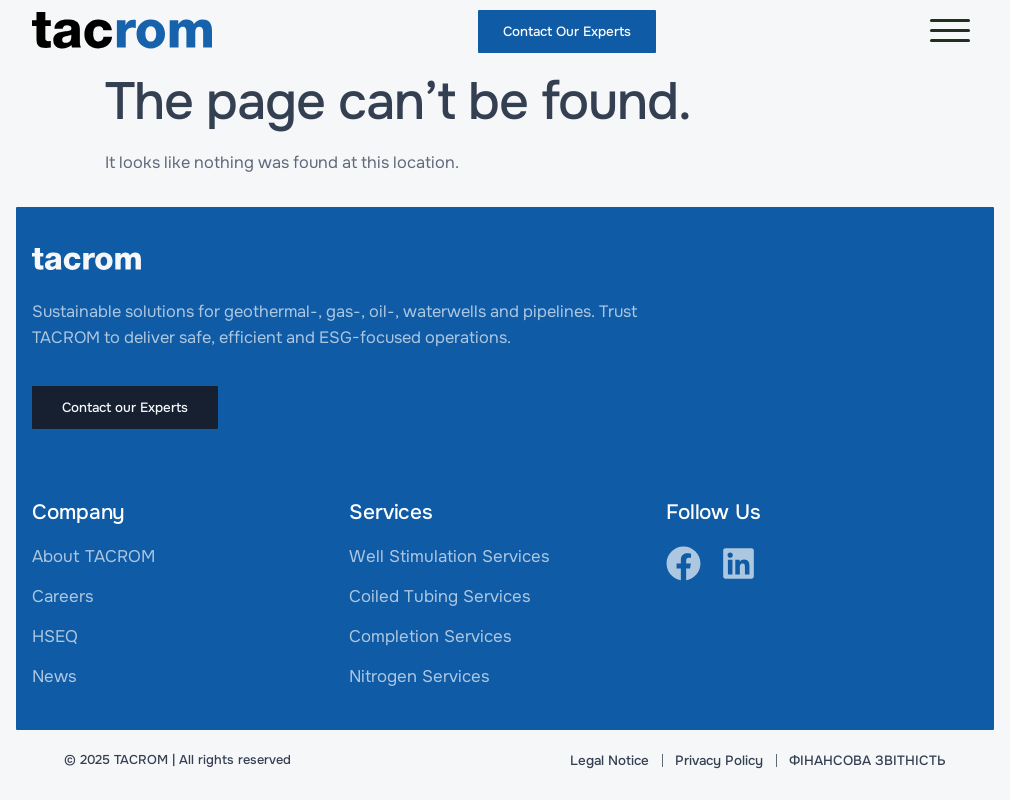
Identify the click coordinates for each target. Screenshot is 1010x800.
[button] (950, 31)
